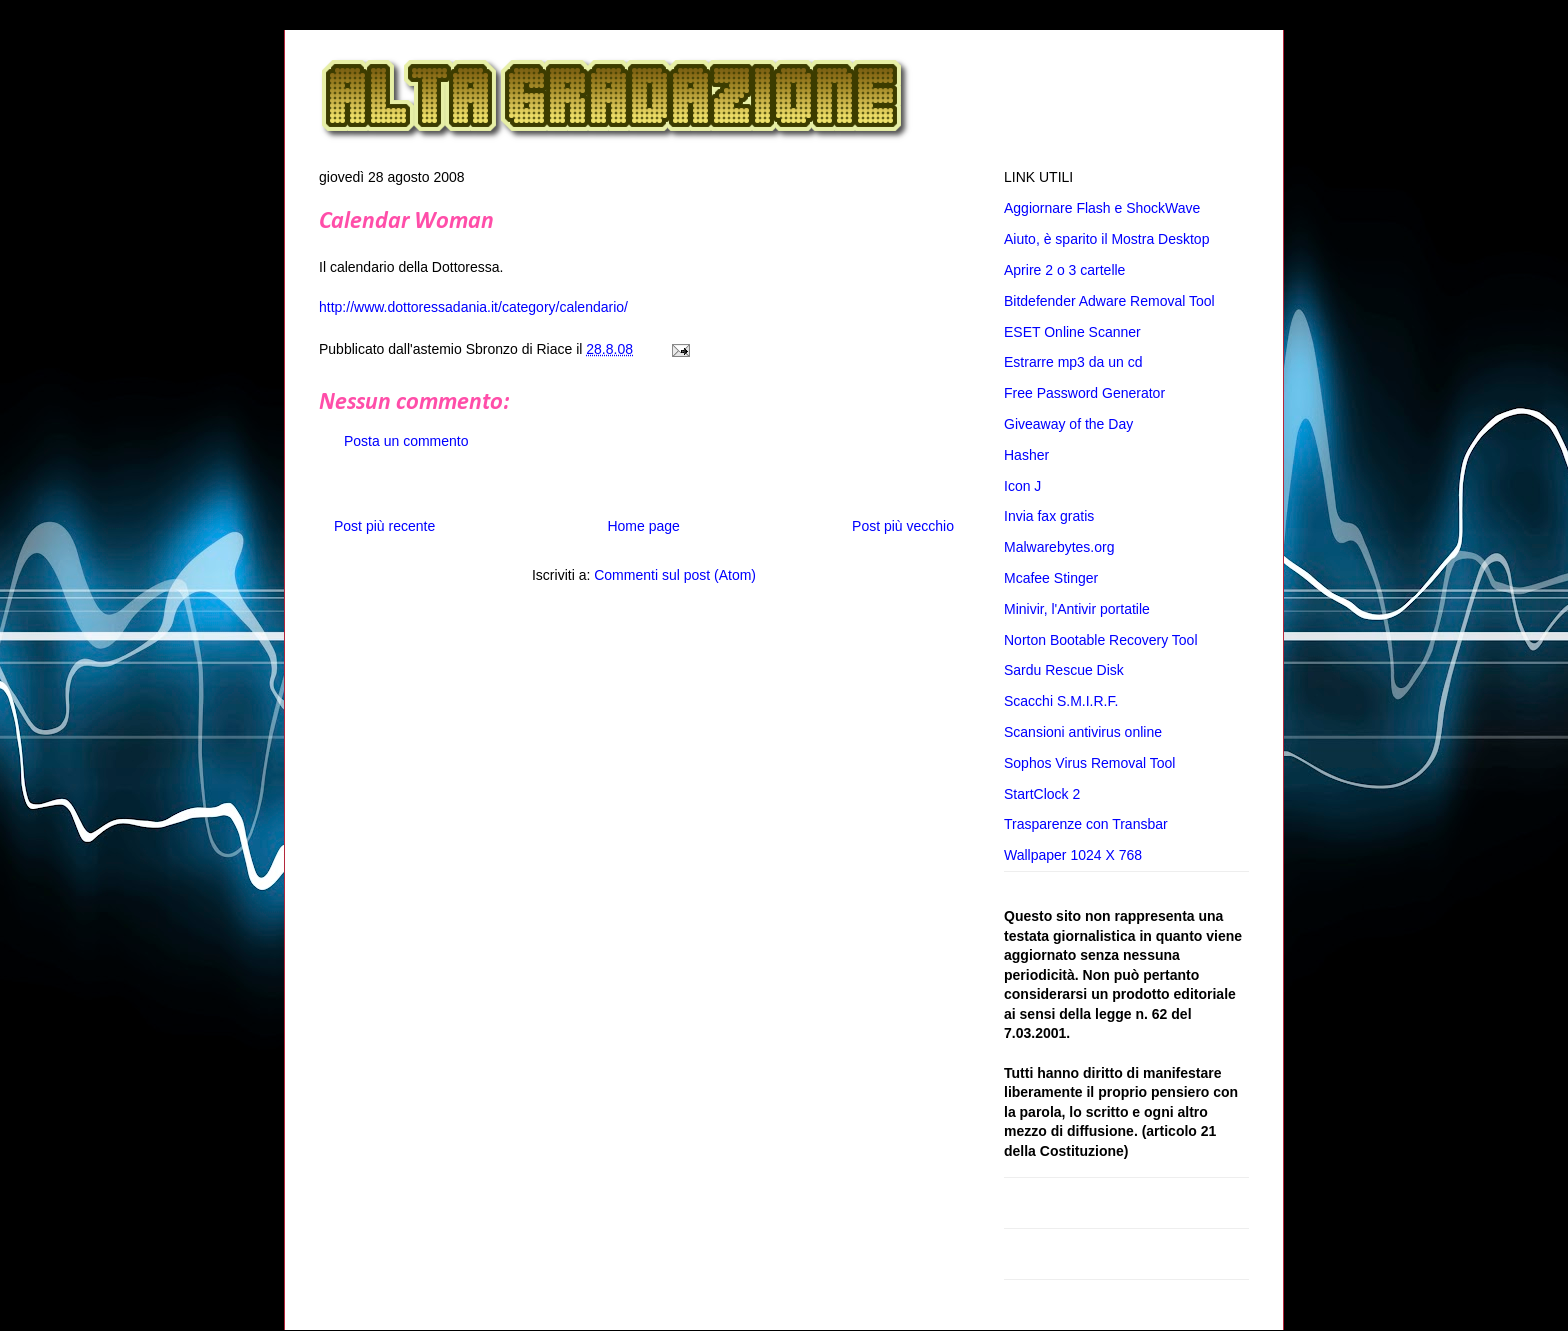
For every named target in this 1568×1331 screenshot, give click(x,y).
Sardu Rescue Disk (1064, 670)
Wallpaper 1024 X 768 (1073, 855)
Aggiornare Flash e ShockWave (1102, 208)
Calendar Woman (406, 222)
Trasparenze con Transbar (1086, 824)
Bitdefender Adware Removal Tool (1109, 301)
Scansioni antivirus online (1083, 732)
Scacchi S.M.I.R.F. (1061, 701)
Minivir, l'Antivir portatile (1077, 609)
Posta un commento (406, 441)
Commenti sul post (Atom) (675, 575)
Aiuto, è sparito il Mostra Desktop (1106, 239)
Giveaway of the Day (1068, 424)
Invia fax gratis (1049, 516)
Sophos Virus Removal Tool (1089, 763)
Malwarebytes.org (1059, 547)
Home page (643, 526)
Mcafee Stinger (1051, 578)
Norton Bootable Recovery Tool (1101, 640)
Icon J (1022, 486)
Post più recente (384, 526)
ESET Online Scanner (1072, 332)
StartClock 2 (1042, 794)
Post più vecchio (903, 526)
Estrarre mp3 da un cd (1073, 362)
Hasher (1026, 455)
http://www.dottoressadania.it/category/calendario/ (473, 307)
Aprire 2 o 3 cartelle (1064, 270)
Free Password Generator (1084, 393)
